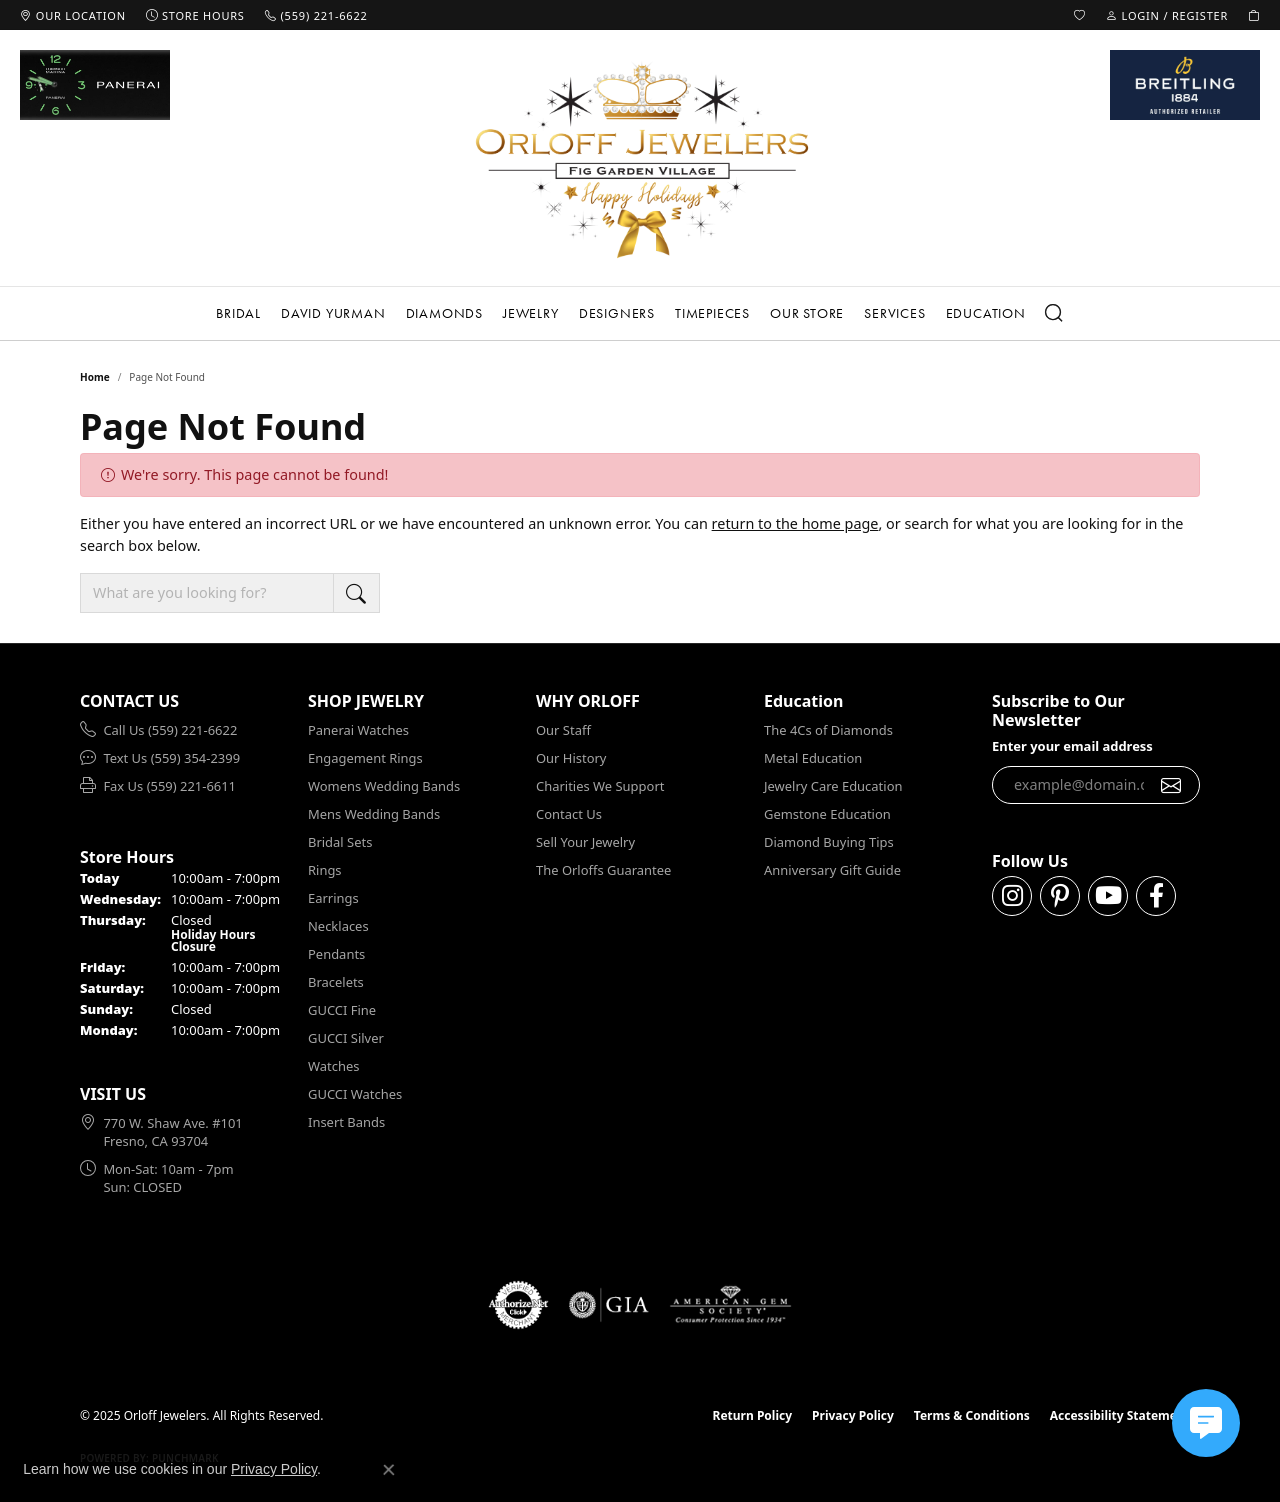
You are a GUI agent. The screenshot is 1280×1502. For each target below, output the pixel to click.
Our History (571, 758)
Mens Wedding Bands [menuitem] (374, 814)
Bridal (238, 313)
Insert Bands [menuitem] (346, 1122)
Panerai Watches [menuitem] (358, 730)
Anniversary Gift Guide (832, 870)
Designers (617, 313)
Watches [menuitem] (333, 1066)
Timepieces (712, 313)
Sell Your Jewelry (585, 842)
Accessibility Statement (1120, 1415)
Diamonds (444, 313)
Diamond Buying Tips (829, 842)
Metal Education (813, 758)
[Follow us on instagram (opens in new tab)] (1012, 896)
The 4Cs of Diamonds (828, 730)
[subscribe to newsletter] (1171, 785)
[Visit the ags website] (730, 1305)
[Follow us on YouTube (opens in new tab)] (1108, 896)
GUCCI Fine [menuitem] (342, 1010)
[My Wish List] (1080, 15)
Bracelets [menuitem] (336, 982)
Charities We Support (600, 786)
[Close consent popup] (389, 1470)
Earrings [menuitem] (333, 898)
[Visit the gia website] (609, 1305)
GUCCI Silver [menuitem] (346, 1038)
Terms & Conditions (972, 1415)
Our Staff (563, 730)
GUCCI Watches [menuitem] (355, 1094)
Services (894, 313)
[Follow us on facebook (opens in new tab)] (1156, 896)
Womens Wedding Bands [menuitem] (384, 786)
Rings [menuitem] (325, 870)
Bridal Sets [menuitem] (340, 842)
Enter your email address (1072, 746)
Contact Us (569, 814)
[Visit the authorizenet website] (519, 1305)
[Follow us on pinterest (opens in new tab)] (1060, 896)
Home (95, 377)
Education (986, 313)
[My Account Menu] (1167, 15)
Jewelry (531, 313)
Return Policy (753, 1415)
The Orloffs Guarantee (603, 870)
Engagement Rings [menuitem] (365, 758)
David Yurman (333, 313)
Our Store (807, 313)
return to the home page (795, 523)
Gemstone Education (827, 814)
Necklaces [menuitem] (338, 926)
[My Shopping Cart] (1254, 15)
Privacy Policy (853, 1415)
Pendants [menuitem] (336, 954)
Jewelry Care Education (833, 786)
